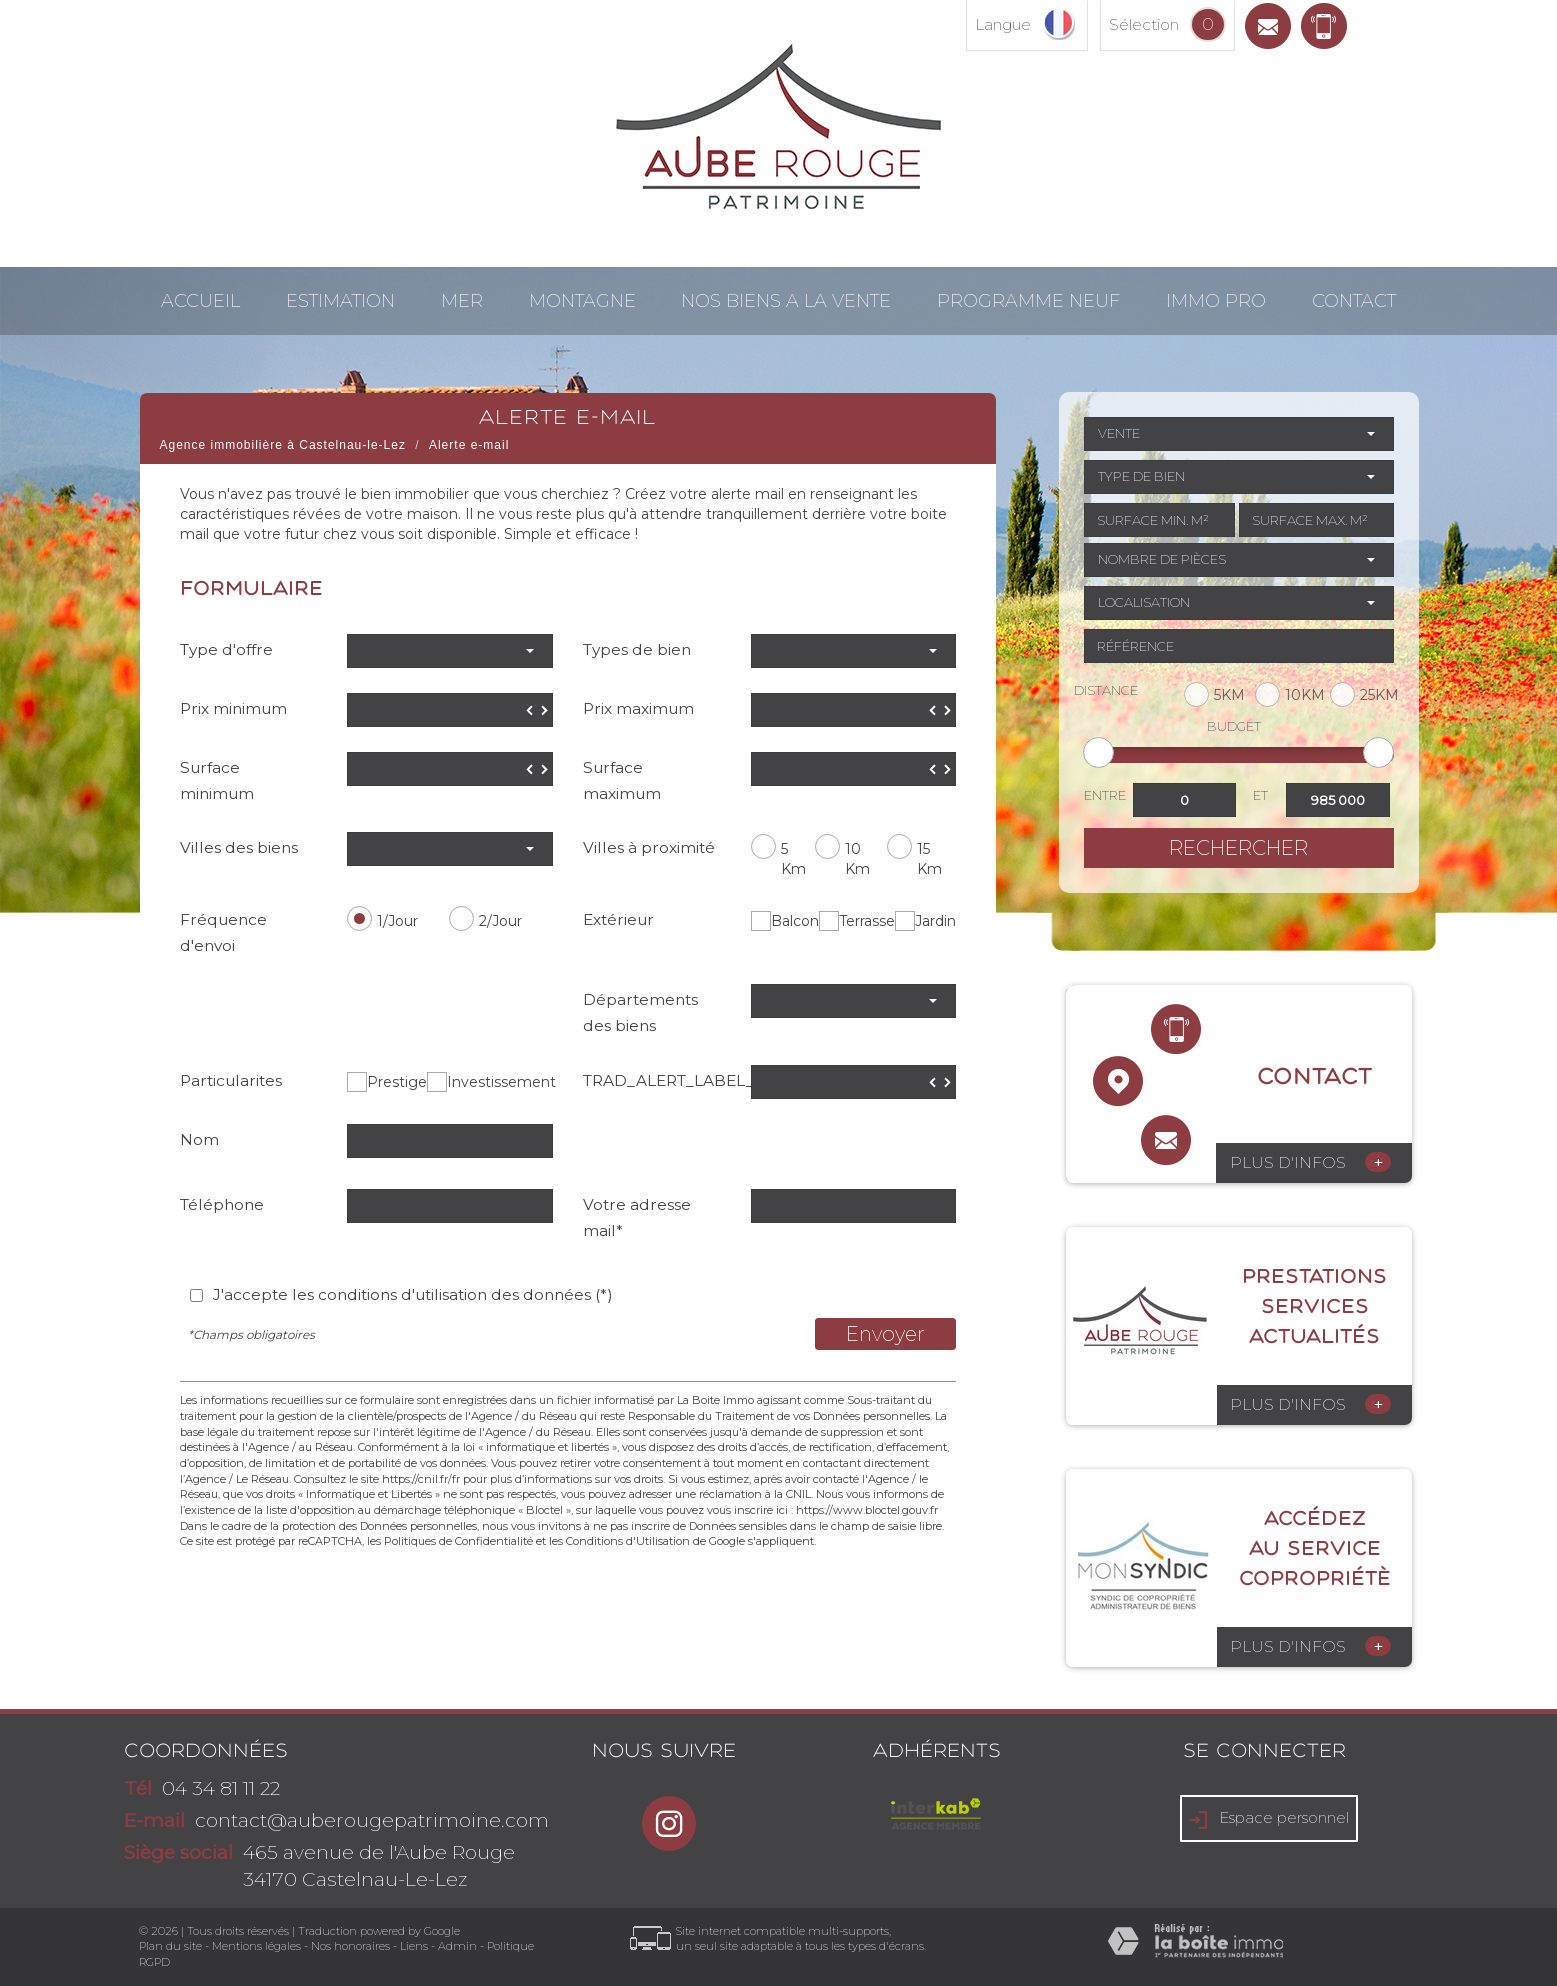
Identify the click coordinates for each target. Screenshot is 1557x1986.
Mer (462, 301)
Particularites (231, 1080)
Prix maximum (638, 708)
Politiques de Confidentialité (458, 1541)
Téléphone (222, 1204)
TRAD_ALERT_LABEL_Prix (659, 1080)
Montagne (582, 301)
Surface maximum (622, 780)
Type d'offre (226, 649)
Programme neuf (1028, 301)
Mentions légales (256, 1946)
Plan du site (170, 1946)
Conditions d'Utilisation (628, 1541)
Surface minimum (217, 780)
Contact (1354, 301)
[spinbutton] (449, 710)
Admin (457, 1946)
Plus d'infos (1310, 1162)
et (1260, 795)
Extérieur (618, 919)
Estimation (340, 301)
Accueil (200, 301)
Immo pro (1216, 301)
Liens (414, 1946)
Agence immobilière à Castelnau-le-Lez (283, 445)
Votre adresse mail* (637, 1217)
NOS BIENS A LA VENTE (786, 301)
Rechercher (1238, 848)
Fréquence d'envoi (223, 932)
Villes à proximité (649, 847)
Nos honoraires (350, 1946)
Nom (199, 1139)
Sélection (1144, 24)
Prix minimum (233, 708)
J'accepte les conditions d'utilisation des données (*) (413, 1294)
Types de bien (637, 649)
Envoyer (885, 1334)
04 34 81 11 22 (221, 1788)
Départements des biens (640, 1012)
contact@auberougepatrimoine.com (372, 1820)
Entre (1105, 795)
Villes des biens (239, 847)
